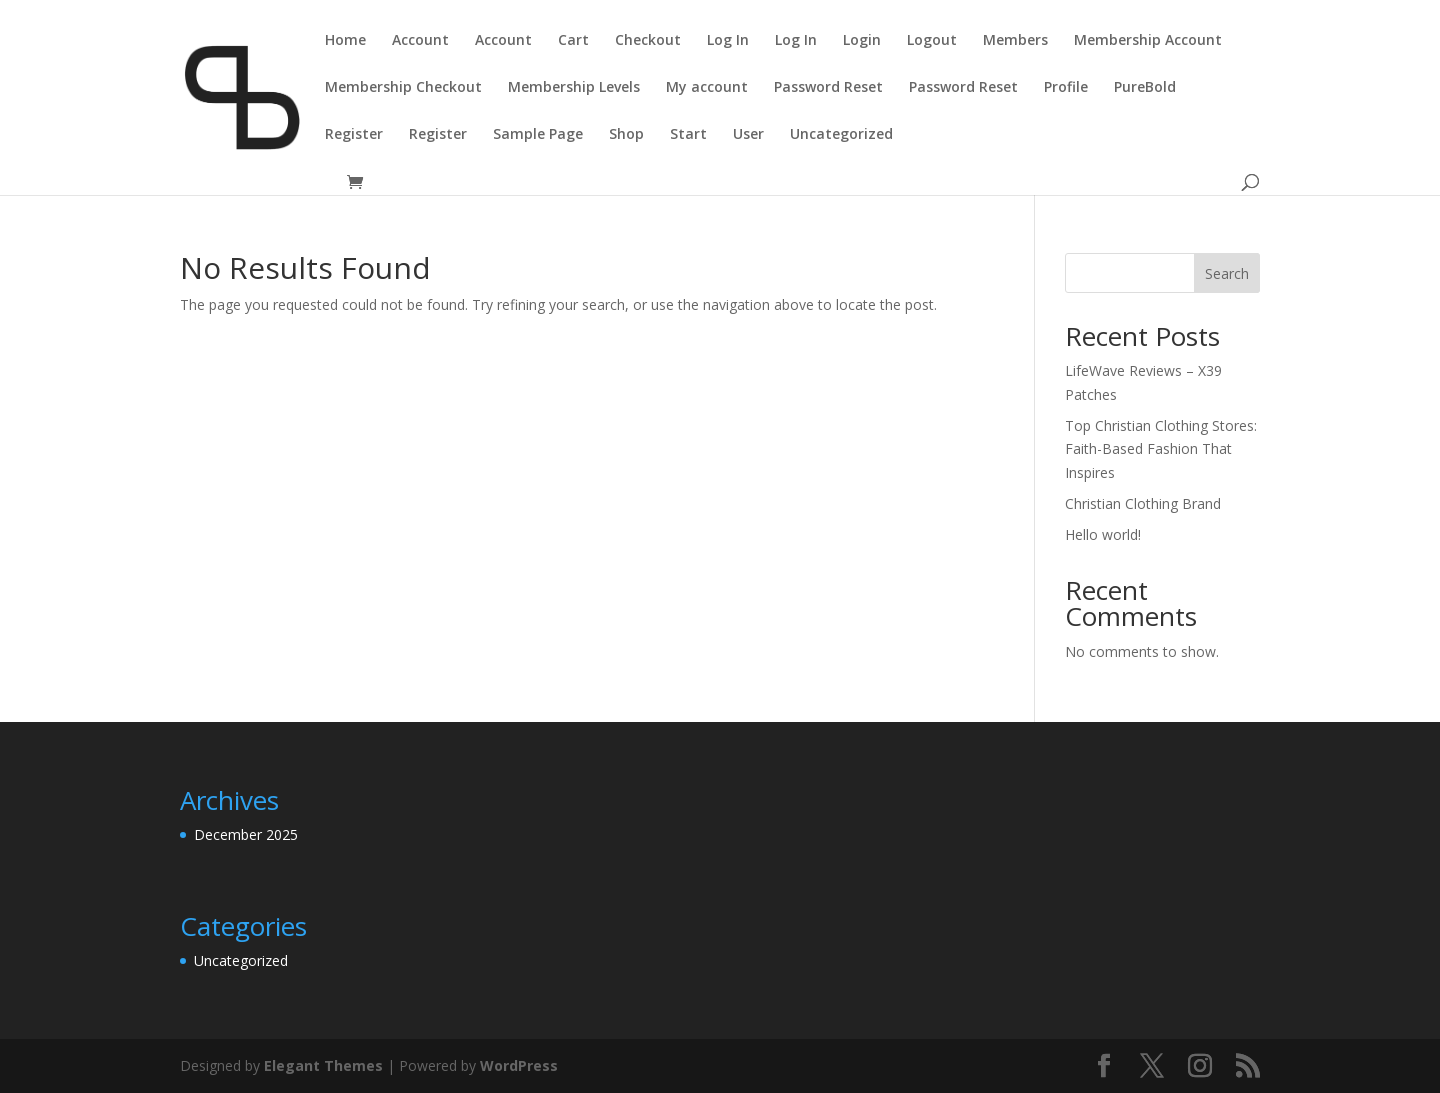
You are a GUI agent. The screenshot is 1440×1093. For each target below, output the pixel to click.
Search (1227, 273)
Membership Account (1148, 41)
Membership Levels (574, 88)
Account (420, 41)
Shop (626, 135)
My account (707, 88)
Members (1015, 41)
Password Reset (828, 88)
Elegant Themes (323, 1065)
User (748, 135)
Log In (728, 41)
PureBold (1145, 88)
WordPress (519, 1065)
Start (688, 135)
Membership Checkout (403, 88)
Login (862, 41)
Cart (573, 41)
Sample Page (538, 135)
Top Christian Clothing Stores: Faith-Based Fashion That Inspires (1161, 449)
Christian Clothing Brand (1143, 503)
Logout (932, 41)
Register (354, 135)
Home (345, 41)
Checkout (648, 41)
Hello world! (1103, 534)
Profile (1066, 88)
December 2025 (246, 834)
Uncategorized (841, 135)
